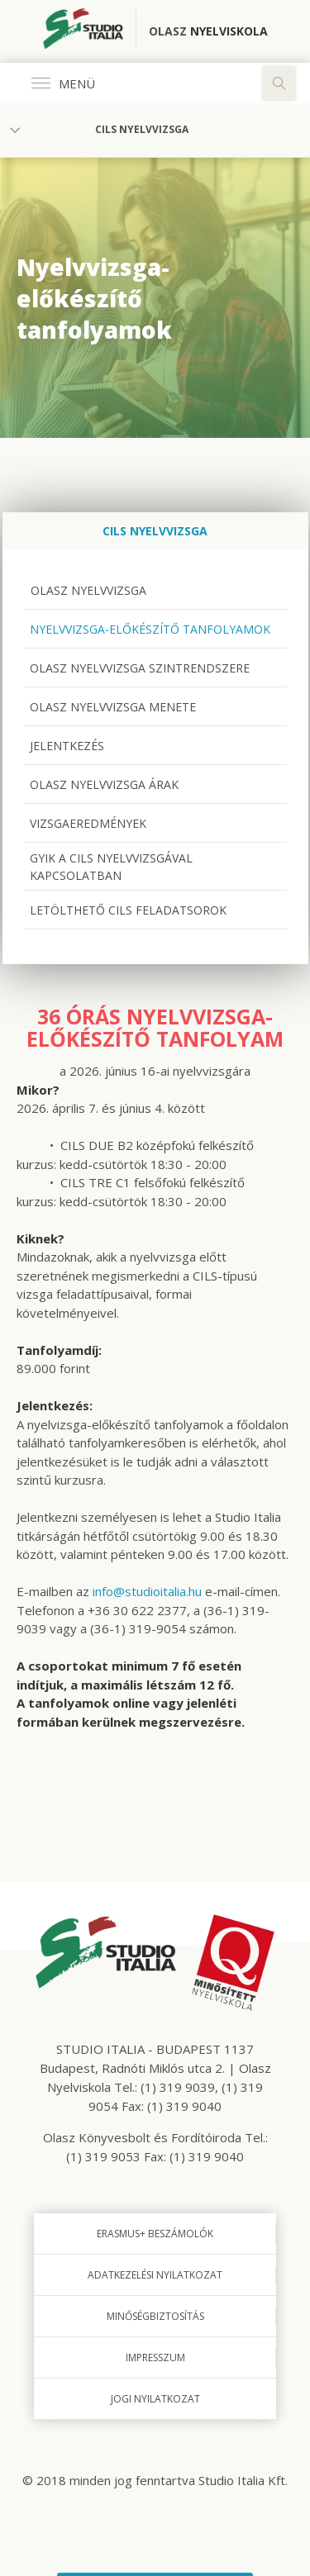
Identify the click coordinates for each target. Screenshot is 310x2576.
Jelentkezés (67, 745)
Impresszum (155, 2357)
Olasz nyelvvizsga (87, 590)
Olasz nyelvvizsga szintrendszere (140, 668)
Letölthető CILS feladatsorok (128, 910)
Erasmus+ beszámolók (155, 2234)
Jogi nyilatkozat (155, 2399)
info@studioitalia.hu (147, 1591)
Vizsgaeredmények (88, 823)
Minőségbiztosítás (155, 2316)
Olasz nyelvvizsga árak (104, 784)
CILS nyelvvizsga (141, 129)
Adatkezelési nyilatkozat (155, 2275)
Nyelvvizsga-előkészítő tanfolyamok (150, 629)
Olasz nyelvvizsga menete (113, 707)
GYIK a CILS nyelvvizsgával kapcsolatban (111, 866)
